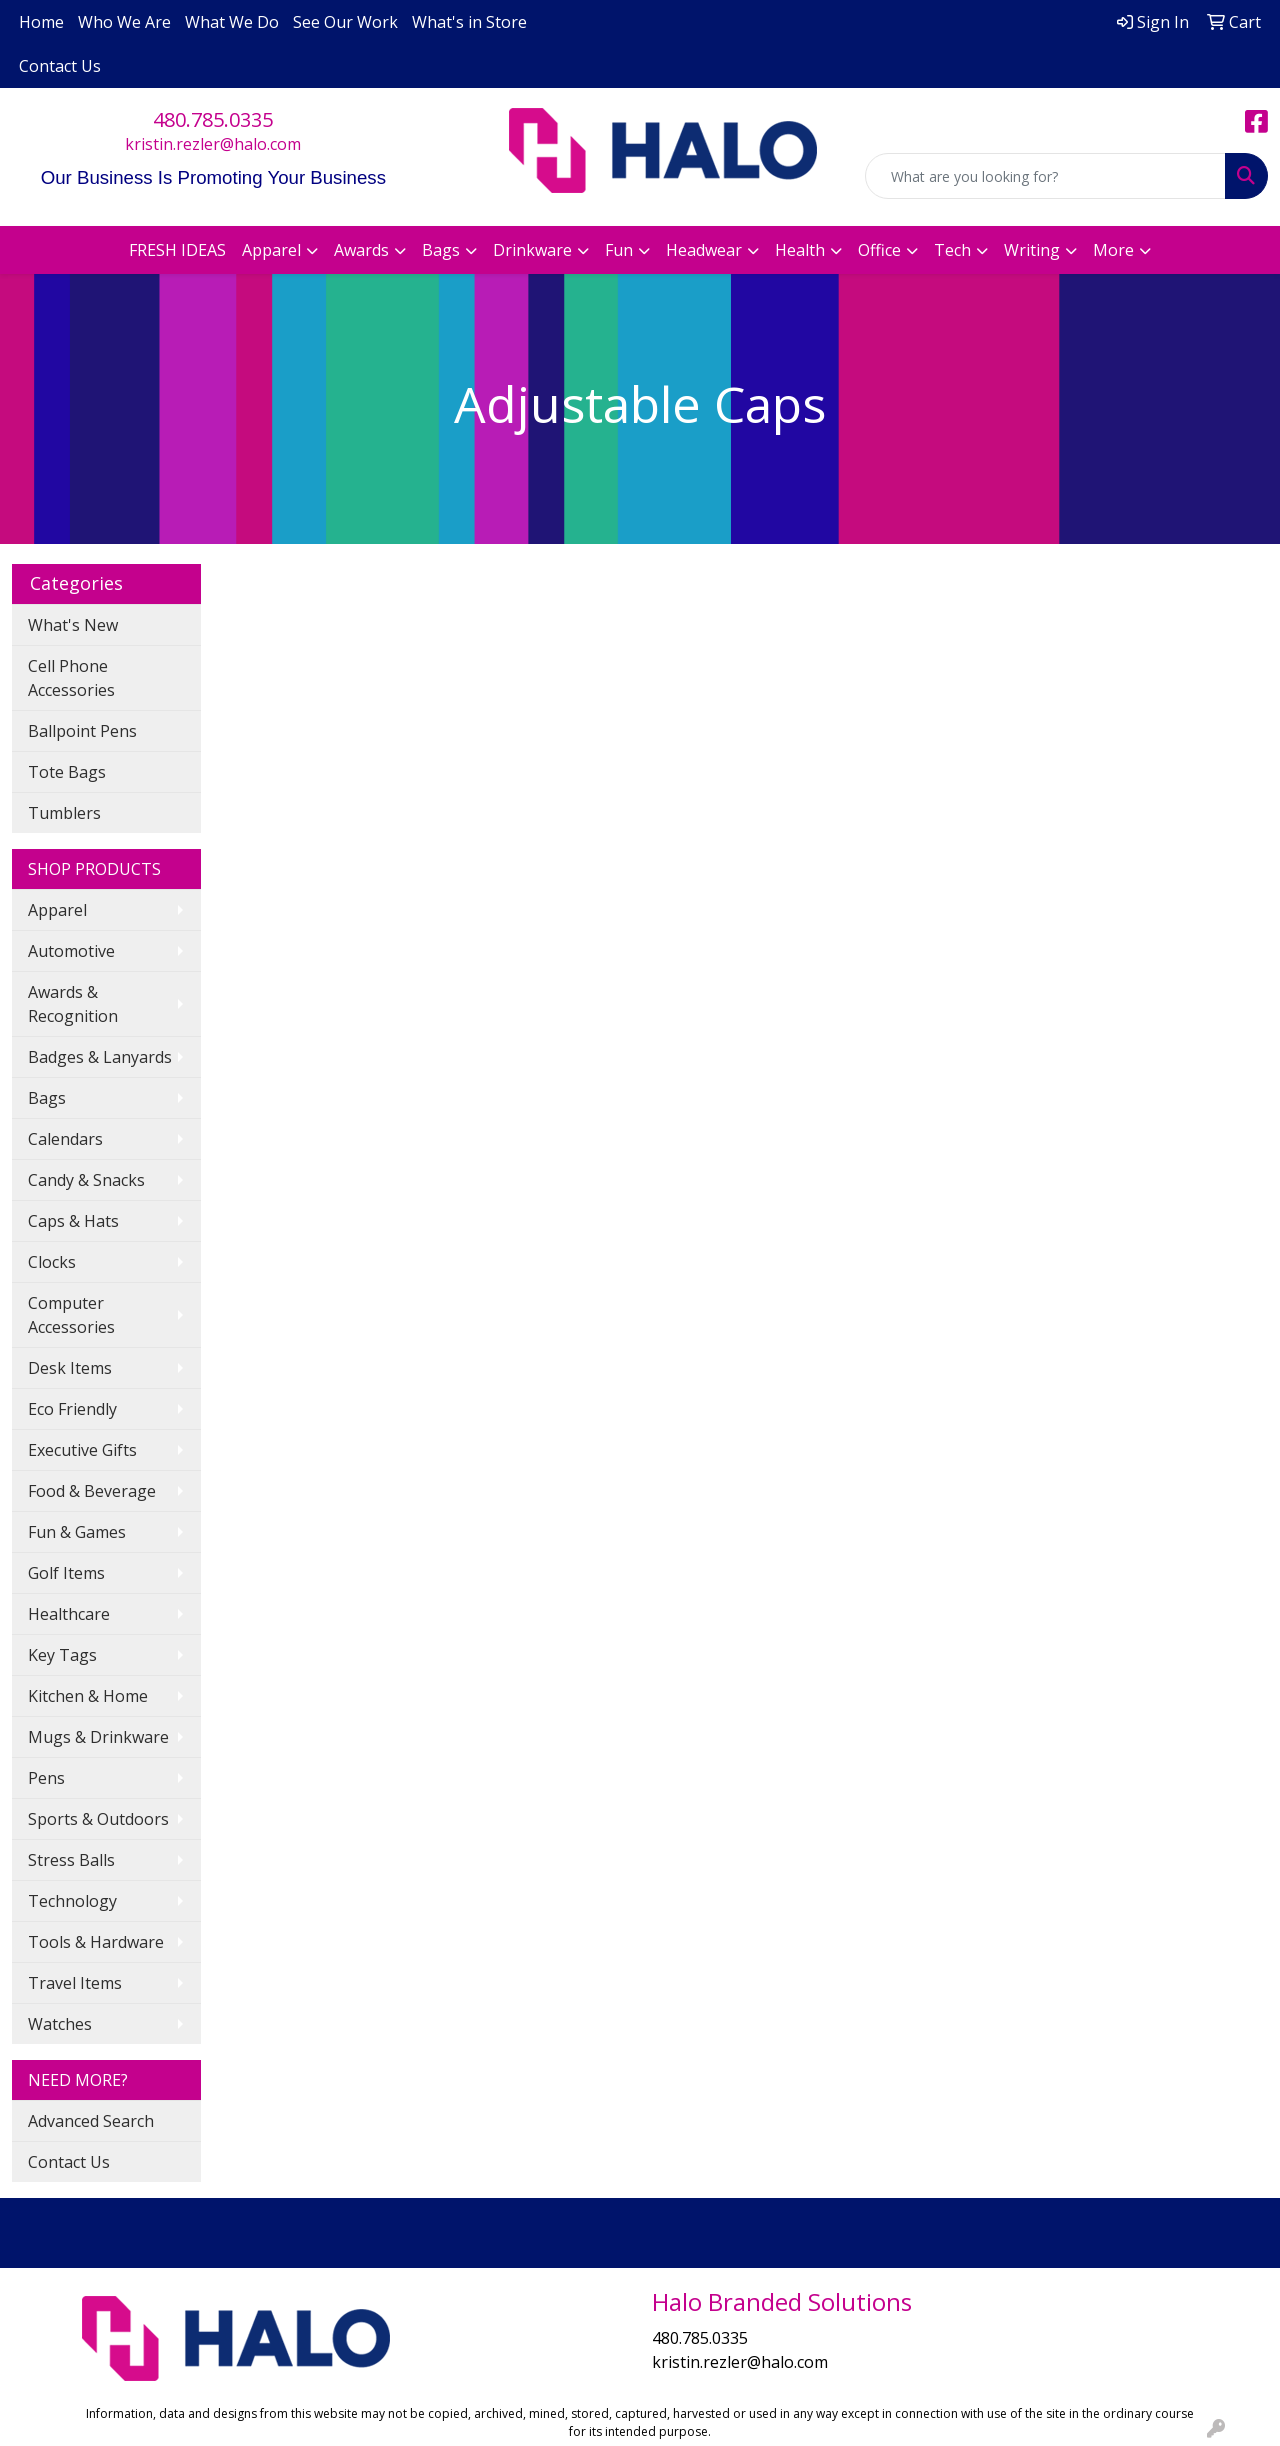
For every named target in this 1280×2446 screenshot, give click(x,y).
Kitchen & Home (88, 1696)
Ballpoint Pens (82, 731)
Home (41, 22)
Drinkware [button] (532, 250)
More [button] (1113, 250)
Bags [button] (441, 250)
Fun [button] (619, 250)
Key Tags (62, 1655)
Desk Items (70, 1368)
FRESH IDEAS (177, 250)
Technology (72, 1901)
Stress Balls (71, 1860)
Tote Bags (67, 772)
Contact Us (60, 66)
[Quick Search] (1045, 176)
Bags (47, 1098)
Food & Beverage (92, 1491)
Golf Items (66, 1573)
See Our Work (345, 22)
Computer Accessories (71, 1315)
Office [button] (879, 250)
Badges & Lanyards (100, 1057)
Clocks (52, 1262)
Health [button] (800, 250)
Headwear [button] (704, 250)
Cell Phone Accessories (71, 678)
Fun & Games (77, 1532)
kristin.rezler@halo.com (213, 144)
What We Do (232, 22)
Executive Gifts (82, 1450)
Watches (60, 2024)
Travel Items (75, 1983)
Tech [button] (952, 250)
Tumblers (64, 813)
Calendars (65, 1139)
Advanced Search (91, 2121)
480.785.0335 (213, 119)
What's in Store (469, 22)
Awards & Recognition (73, 1004)
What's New (73, 625)
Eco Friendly (72, 1409)
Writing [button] (1032, 250)
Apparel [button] (271, 250)
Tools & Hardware (96, 1942)
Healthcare (69, 1614)
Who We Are (124, 22)
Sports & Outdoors (98, 1819)
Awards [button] (361, 250)
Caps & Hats (73, 1221)
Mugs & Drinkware (98, 1737)
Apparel (57, 910)
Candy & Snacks (86, 1180)
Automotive (71, 951)
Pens (46, 1778)
